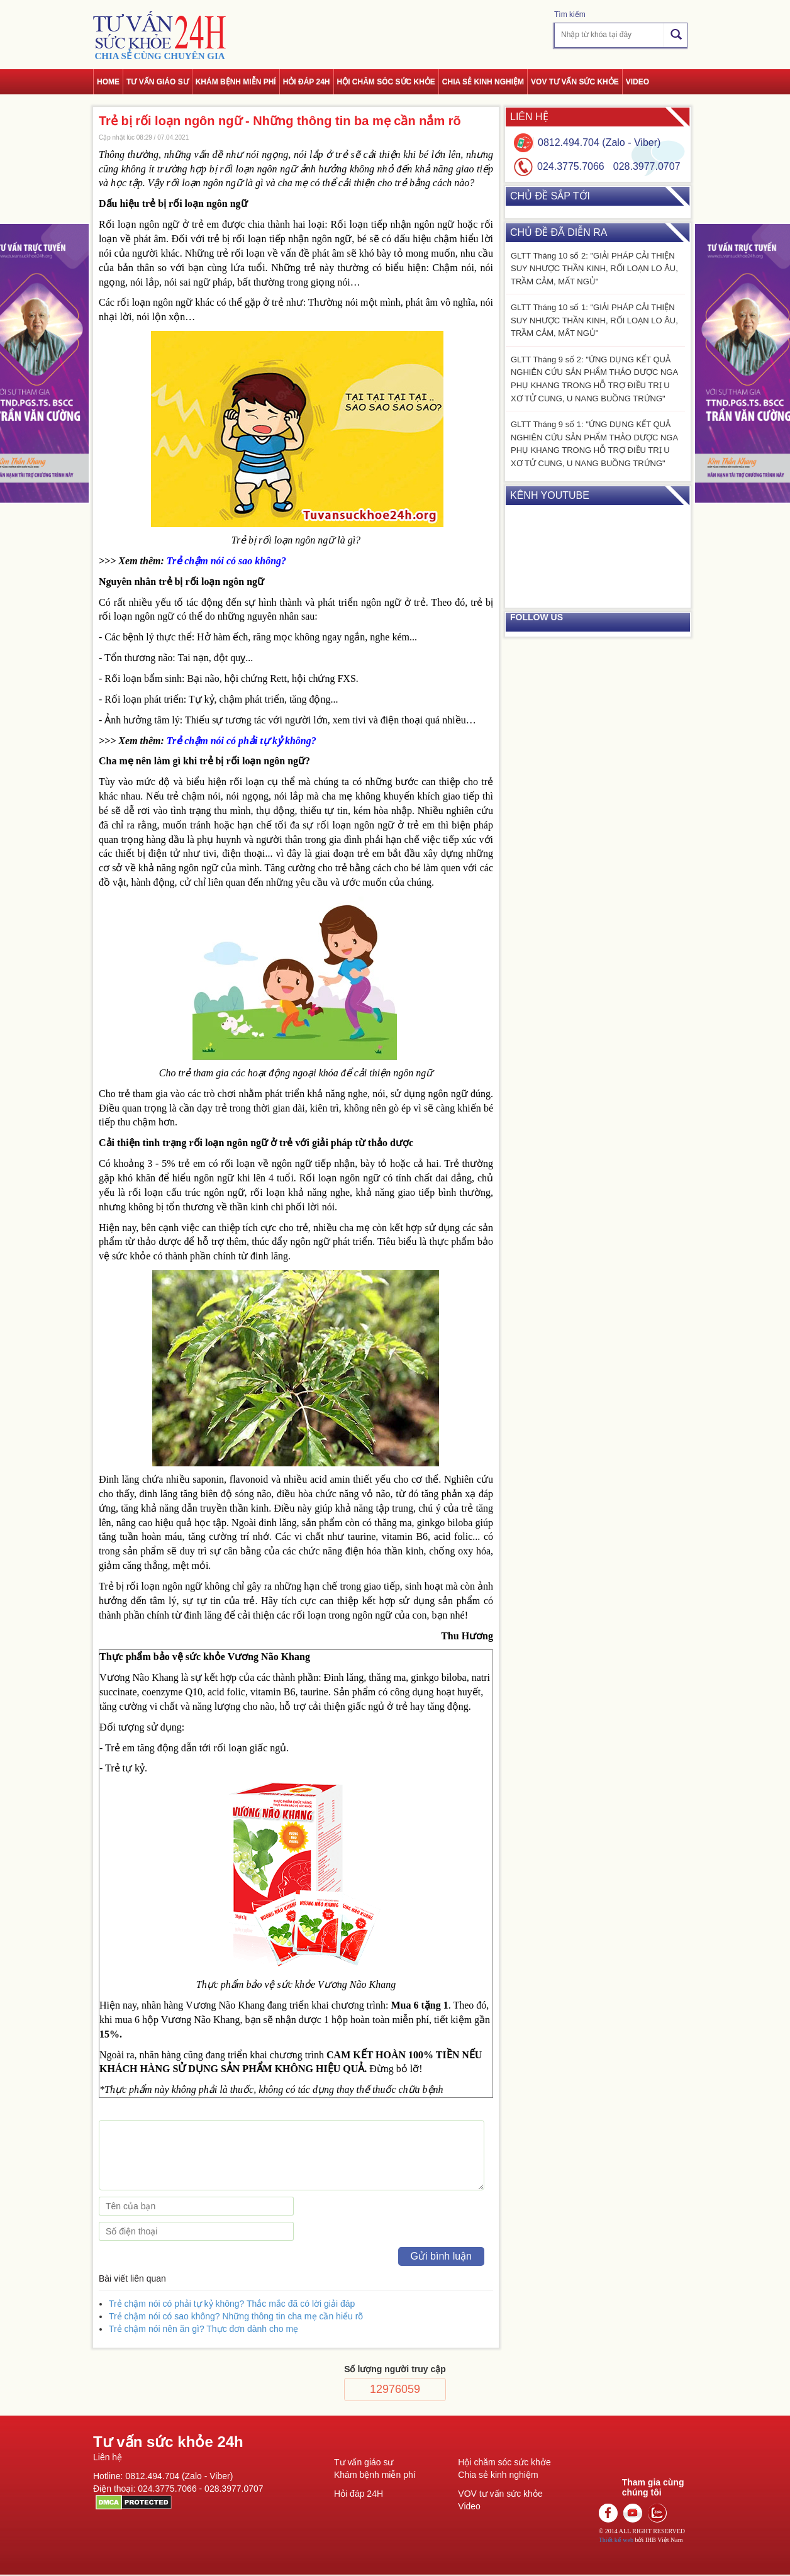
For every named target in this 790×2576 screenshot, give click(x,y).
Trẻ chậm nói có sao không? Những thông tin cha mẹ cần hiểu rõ (236, 2316)
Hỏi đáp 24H (358, 2494)
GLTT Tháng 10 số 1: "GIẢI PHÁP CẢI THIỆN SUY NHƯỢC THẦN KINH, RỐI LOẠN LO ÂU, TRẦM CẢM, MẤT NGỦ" (594, 320)
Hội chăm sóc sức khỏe (386, 81)
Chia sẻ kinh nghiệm (483, 81)
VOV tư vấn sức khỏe (575, 81)
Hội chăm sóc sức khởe (504, 2462)
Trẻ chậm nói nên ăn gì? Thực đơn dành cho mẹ (203, 2329)
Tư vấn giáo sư (157, 81)
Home (108, 81)
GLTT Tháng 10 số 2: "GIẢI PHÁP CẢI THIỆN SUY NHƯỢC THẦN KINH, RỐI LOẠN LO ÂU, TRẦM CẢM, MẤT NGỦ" (594, 268)
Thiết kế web (616, 2539)
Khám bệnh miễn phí (236, 81)
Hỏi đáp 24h (306, 81)
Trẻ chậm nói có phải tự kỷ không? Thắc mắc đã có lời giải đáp (232, 2304)
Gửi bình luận (441, 2256)
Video (637, 81)
